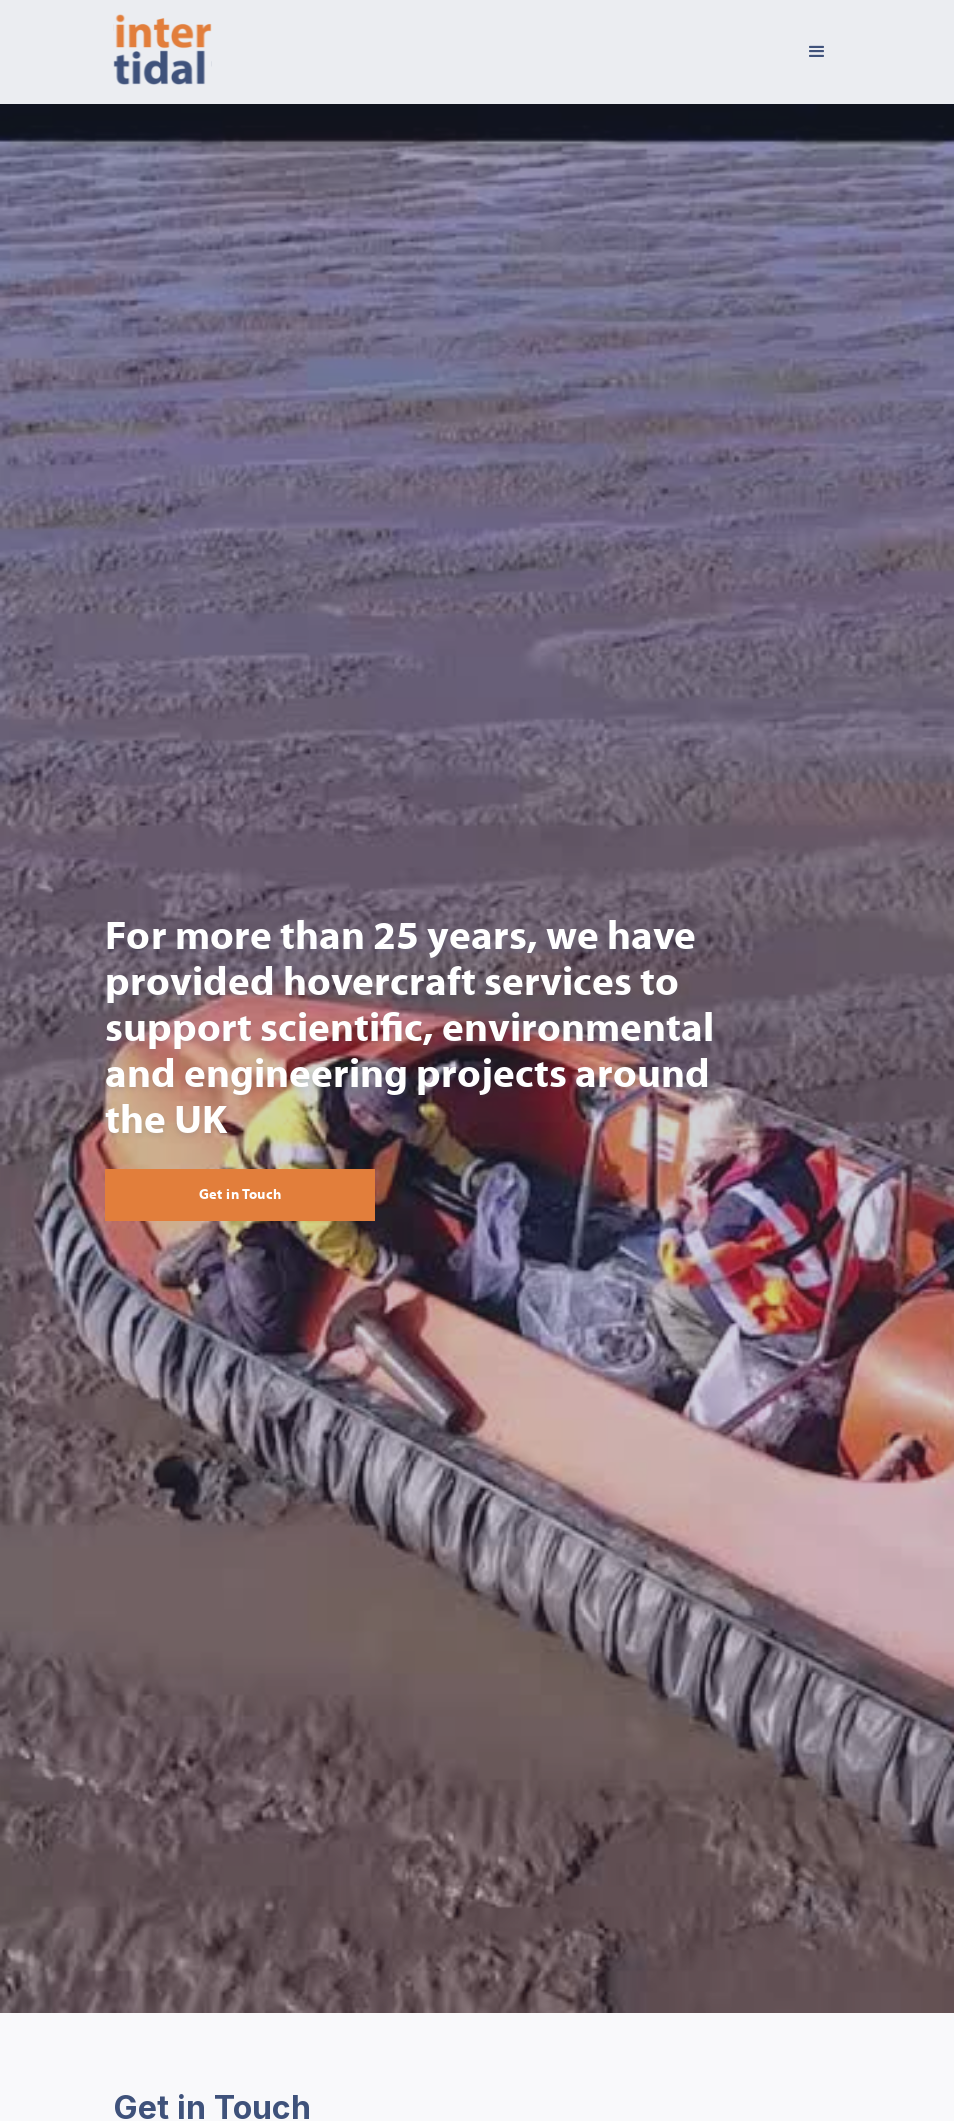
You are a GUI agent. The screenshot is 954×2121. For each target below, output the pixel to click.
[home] (162, 52)
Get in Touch (240, 1195)
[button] (817, 52)
